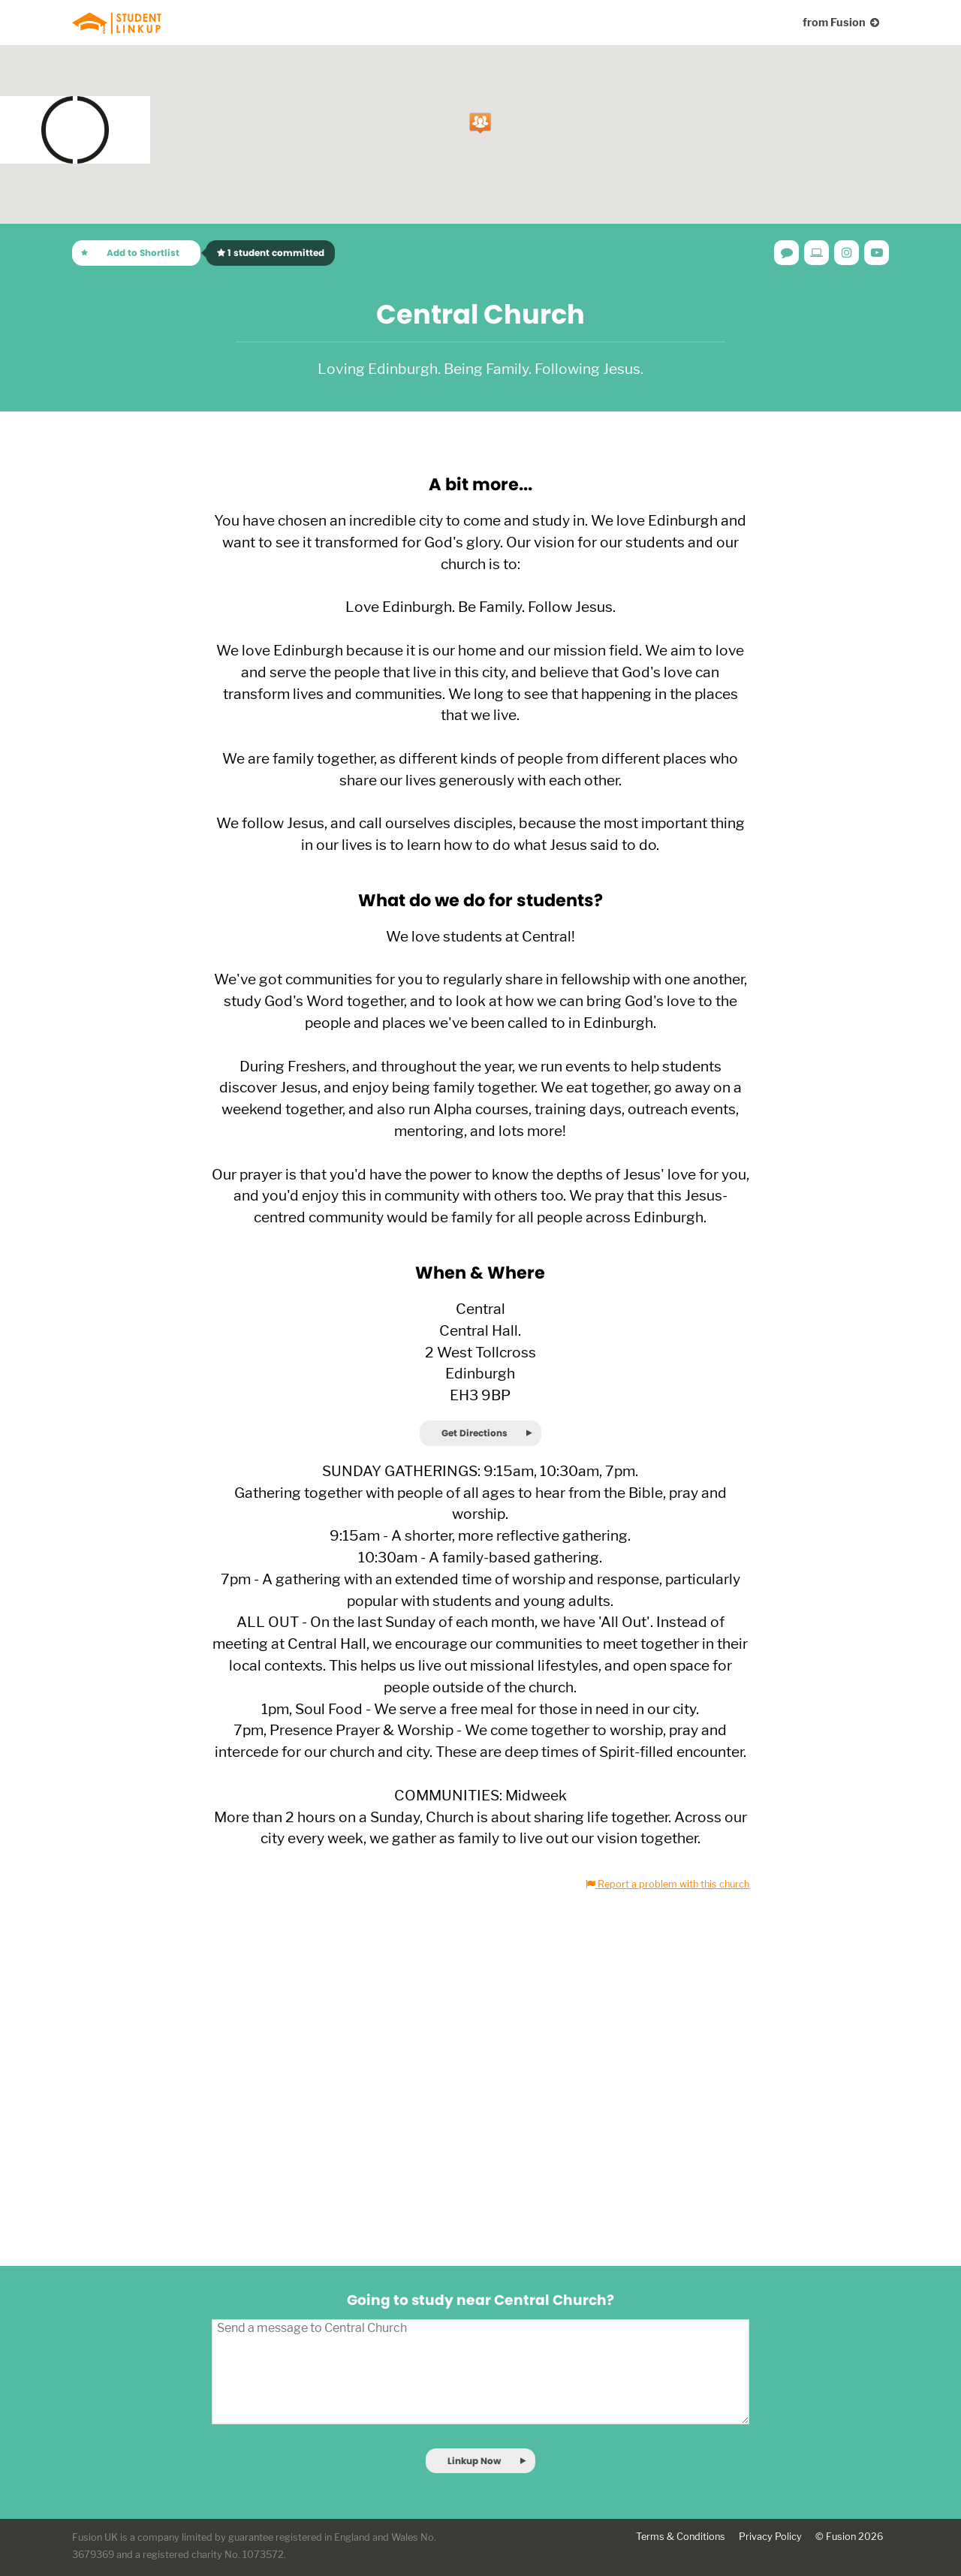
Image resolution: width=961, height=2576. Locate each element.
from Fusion (841, 22)
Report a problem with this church (667, 1884)
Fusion (841, 2536)
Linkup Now (474, 2460)
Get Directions (474, 1433)
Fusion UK (95, 2537)
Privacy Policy (770, 2536)
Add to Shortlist (143, 252)
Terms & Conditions (680, 2536)
